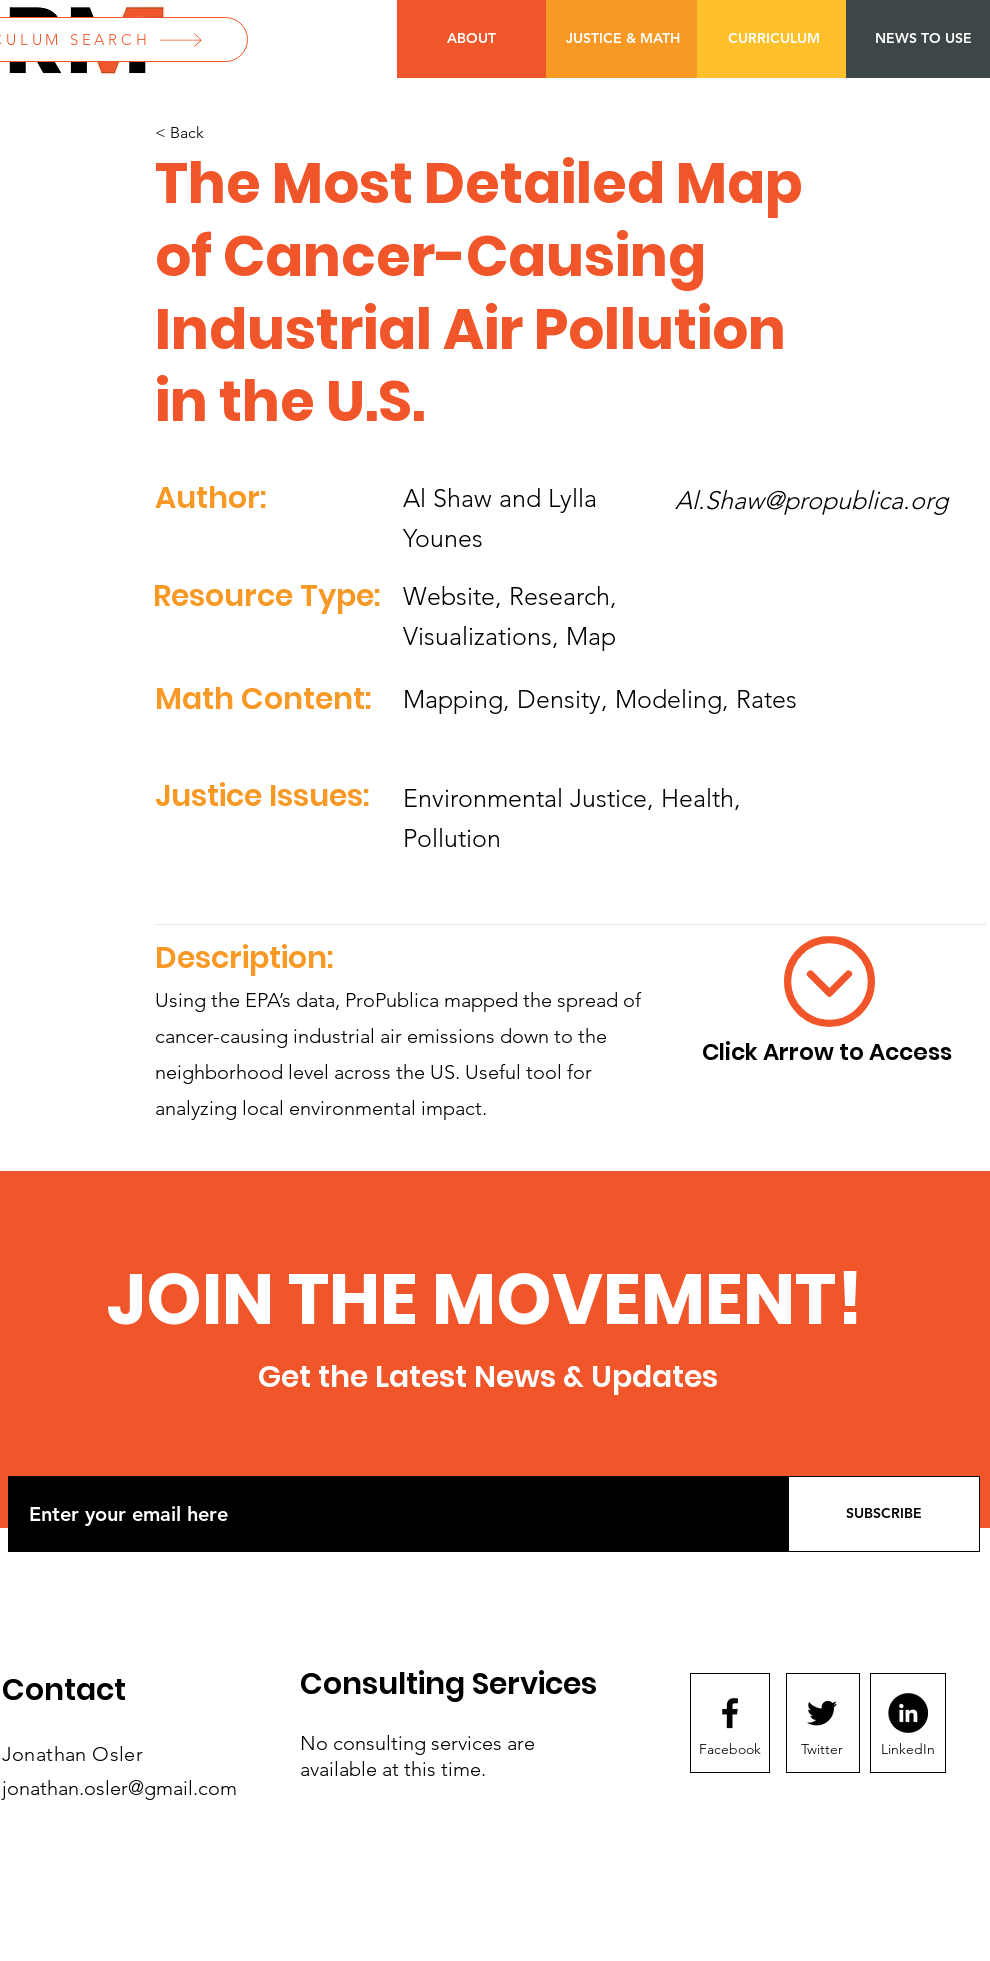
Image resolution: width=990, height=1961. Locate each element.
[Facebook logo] (730, 1713)
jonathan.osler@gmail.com (119, 1788)
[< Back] (221, 133)
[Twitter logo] (822, 1713)
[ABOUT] (471, 39)
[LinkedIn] (908, 1750)
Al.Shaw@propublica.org (811, 500)
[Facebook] (730, 1750)
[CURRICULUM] (774, 39)
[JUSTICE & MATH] (623, 39)
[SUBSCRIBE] (884, 1514)
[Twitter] (822, 1750)
